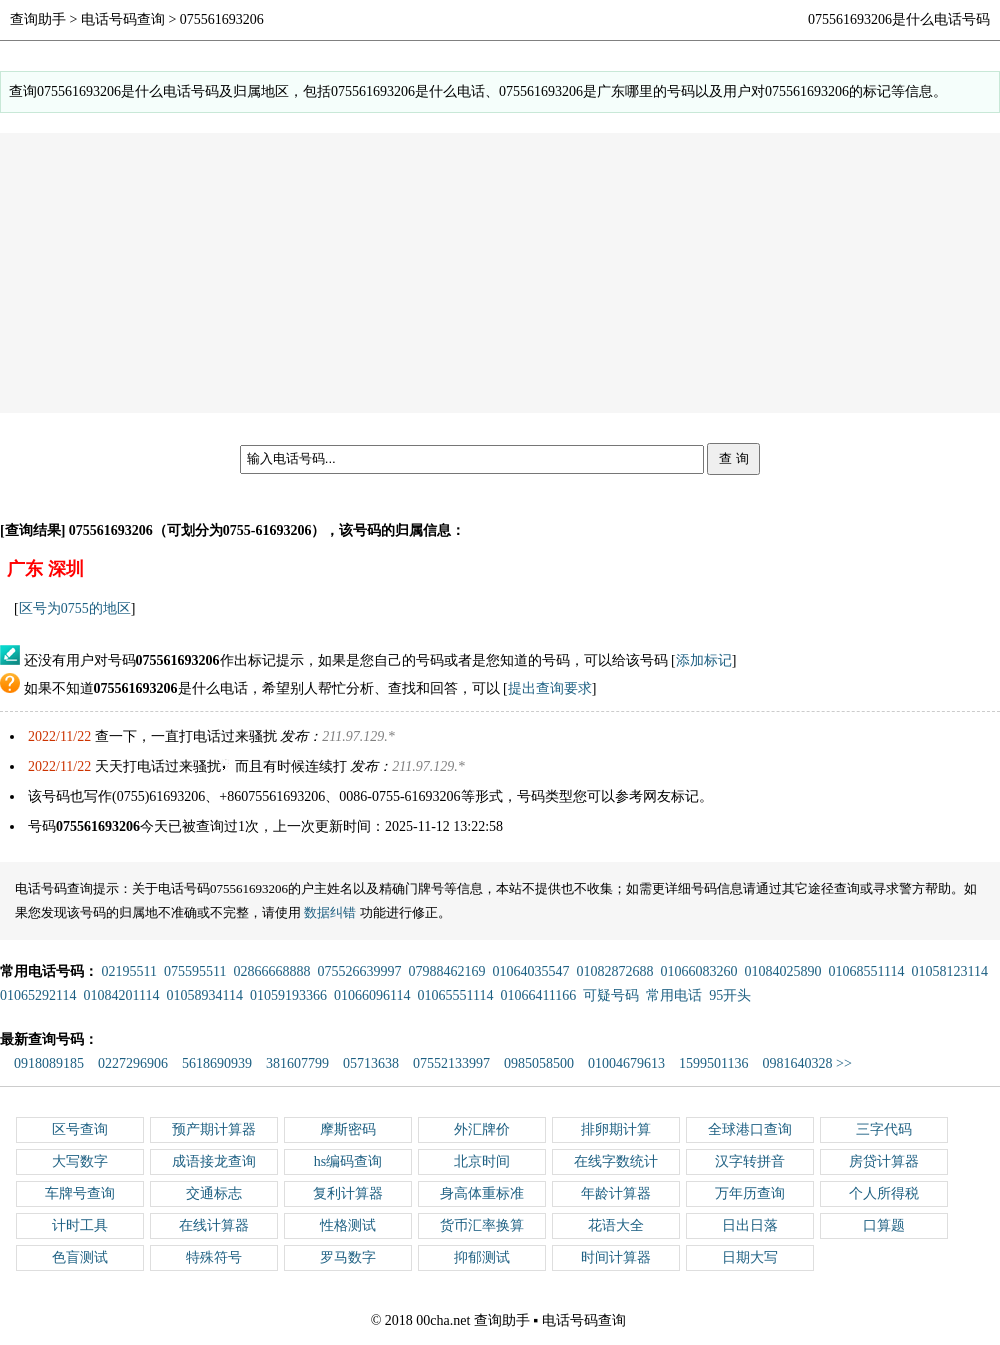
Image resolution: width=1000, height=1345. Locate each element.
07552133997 (451, 1063)
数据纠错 (330, 912)
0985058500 (539, 1063)
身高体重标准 (482, 1193)
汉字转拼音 (750, 1161)
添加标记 (704, 660)
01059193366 (288, 995)
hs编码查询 (348, 1161)
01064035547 (530, 971)
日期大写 (750, 1257)
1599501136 (713, 1063)
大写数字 (80, 1161)
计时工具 (80, 1225)
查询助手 (38, 19)
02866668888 (271, 971)
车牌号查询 (80, 1193)
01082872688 (614, 971)
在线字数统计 (616, 1161)
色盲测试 (80, 1257)
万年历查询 (750, 1193)
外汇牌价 (482, 1129)
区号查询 (80, 1129)
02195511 (129, 971)
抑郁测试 (482, 1257)
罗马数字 (348, 1257)
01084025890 (782, 971)
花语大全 (616, 1225)
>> (844, 1063)
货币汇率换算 (482, 1225)
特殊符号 (214, 1257)
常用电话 (674, 995)
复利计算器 (348, 1193)
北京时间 (482, 1161)
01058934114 (204, 995)
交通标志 (214, 1193)
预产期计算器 (214, 1129)
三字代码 (884, 1129)
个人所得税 (884, 1193)
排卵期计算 (616, 1129)
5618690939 (217, 1063)
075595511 (195, 971)
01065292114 (38, 995)
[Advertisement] (500, 273)
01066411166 (538, 995)
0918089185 (49, 1063)
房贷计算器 (884, 1161)
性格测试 (348, 1225)
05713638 (371, 1063)
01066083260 (698, 971)
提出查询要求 (550, 688)
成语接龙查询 (214, 1161)
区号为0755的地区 (75, 608)
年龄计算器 (616, 1193)
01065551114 (455, 995)
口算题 (884, 1225)
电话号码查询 (123, 19)
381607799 (297, 1063)
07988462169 (446, 971)
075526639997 (359, 971)
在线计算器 (214, 1225)
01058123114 (949, 971)
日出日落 (750, 1225)
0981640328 (797, 1063)
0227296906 (133, 1063)
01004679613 (626, 1063)
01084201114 (121, 995)
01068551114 (866, 971)
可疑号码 (611, 995)
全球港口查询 (750, 1129)
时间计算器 (616, 1257)
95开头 (730, 995)
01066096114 (372, 995)
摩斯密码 (348, 1129)
